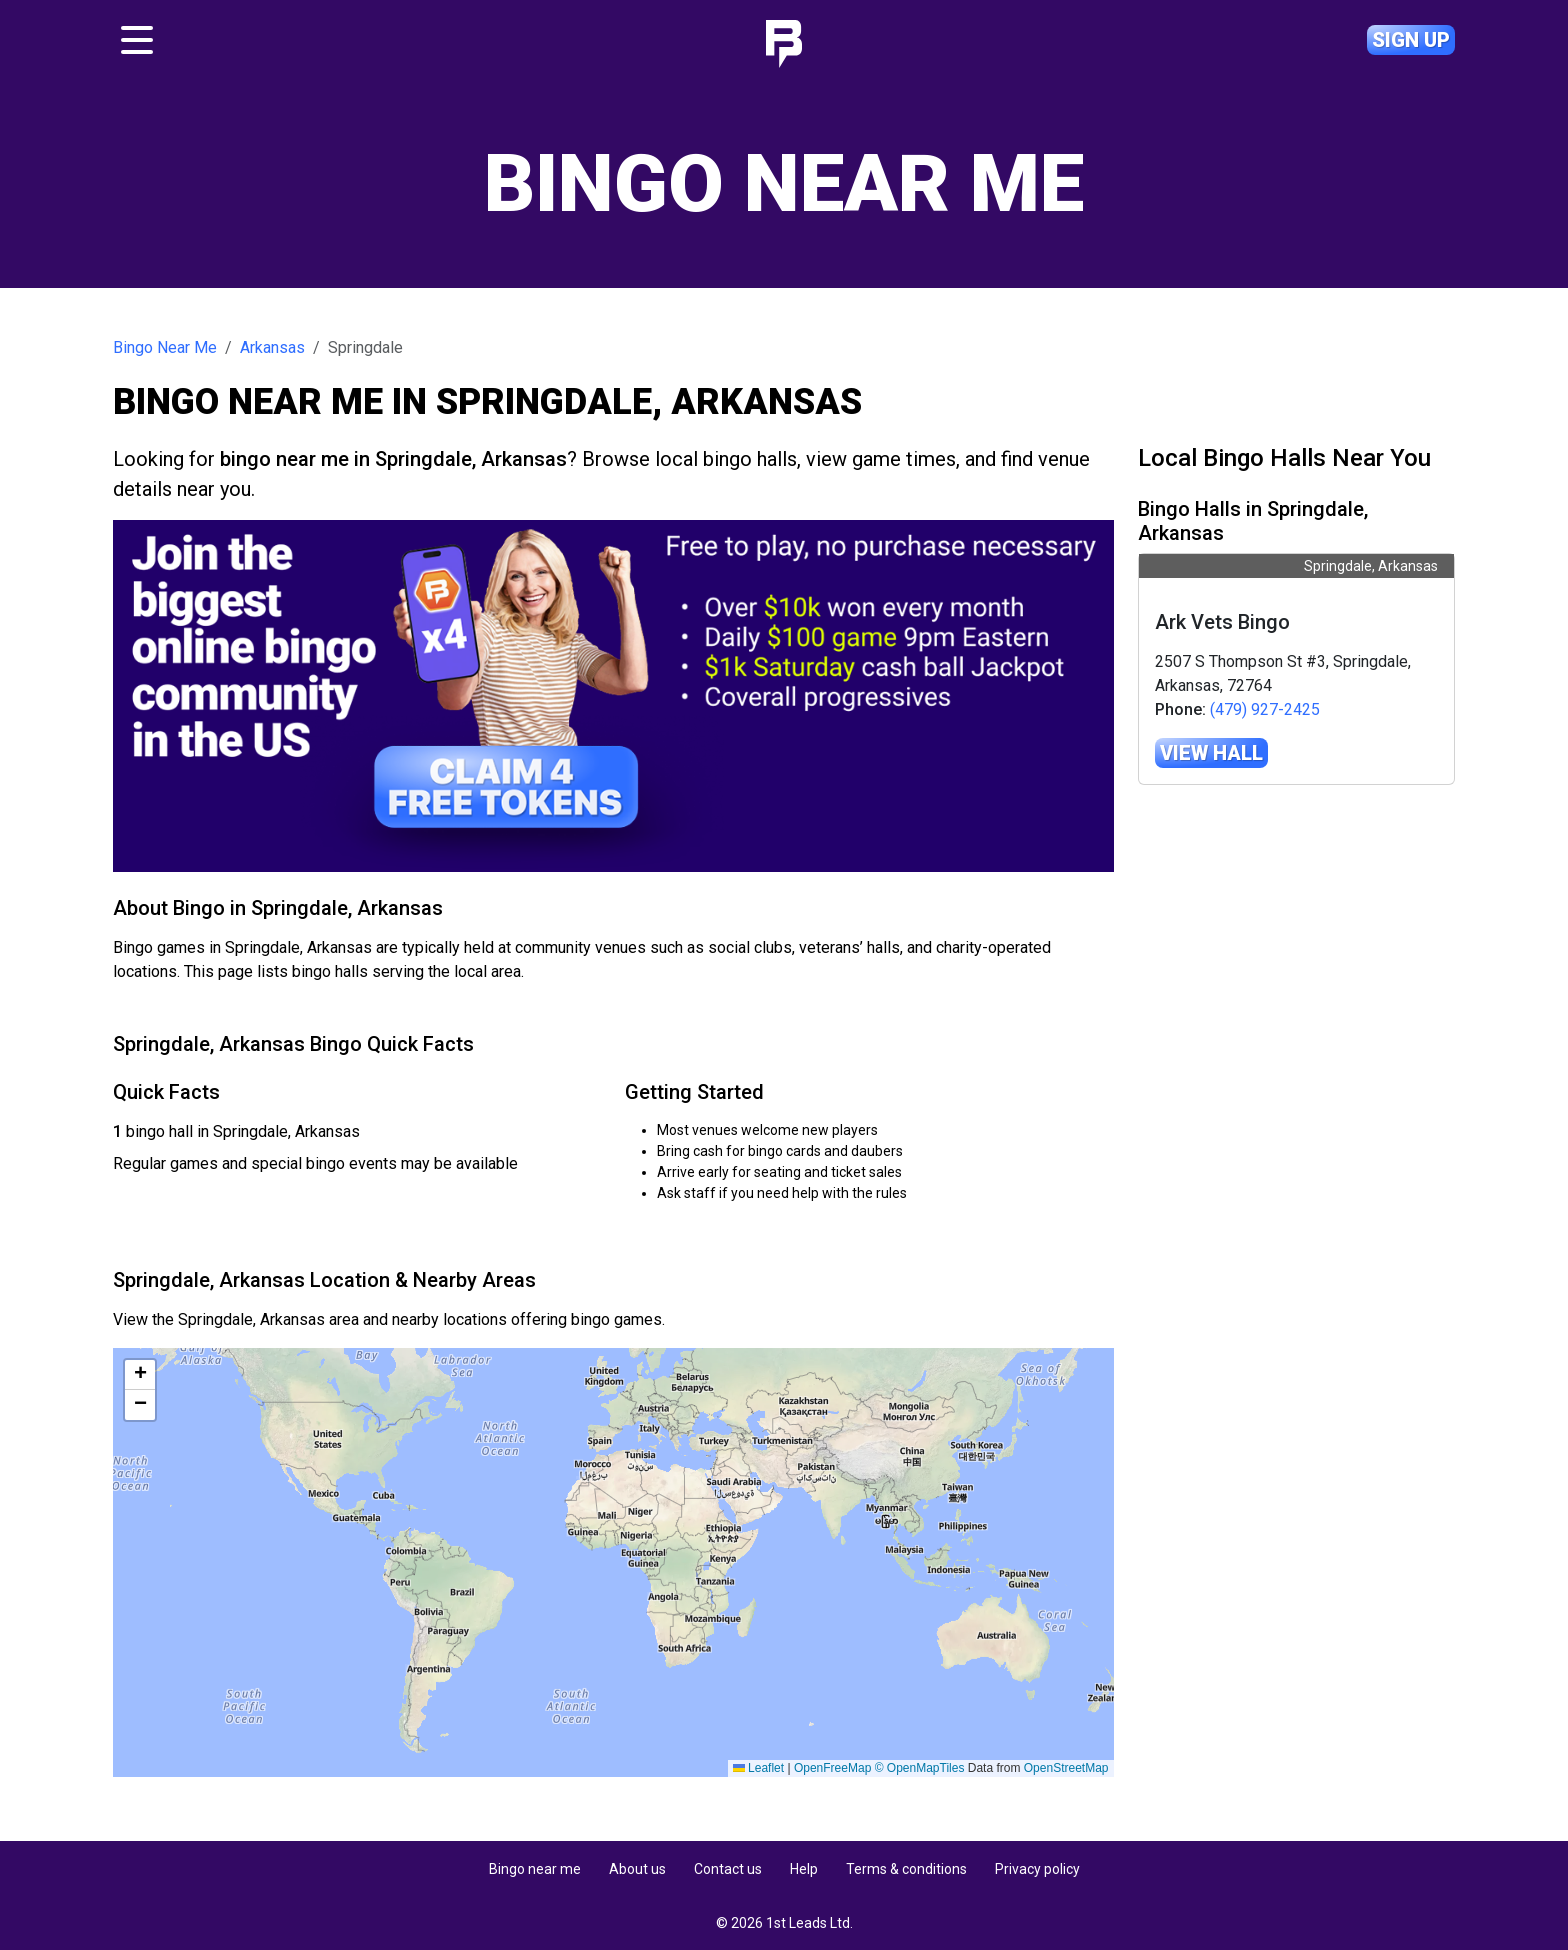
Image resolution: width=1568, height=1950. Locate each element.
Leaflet (1082, 1768)
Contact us (728, 1869)
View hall (1211, 753)
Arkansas (272, 347)
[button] (140, 1375)
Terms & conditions (906, 1869)
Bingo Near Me (165, 347)
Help (804, 1869)
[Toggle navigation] (137, 40)
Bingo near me (535, 1869)
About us (637, 1869)
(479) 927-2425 (1265, 709)
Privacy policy (1037, 1869)
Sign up (1411, 40)
